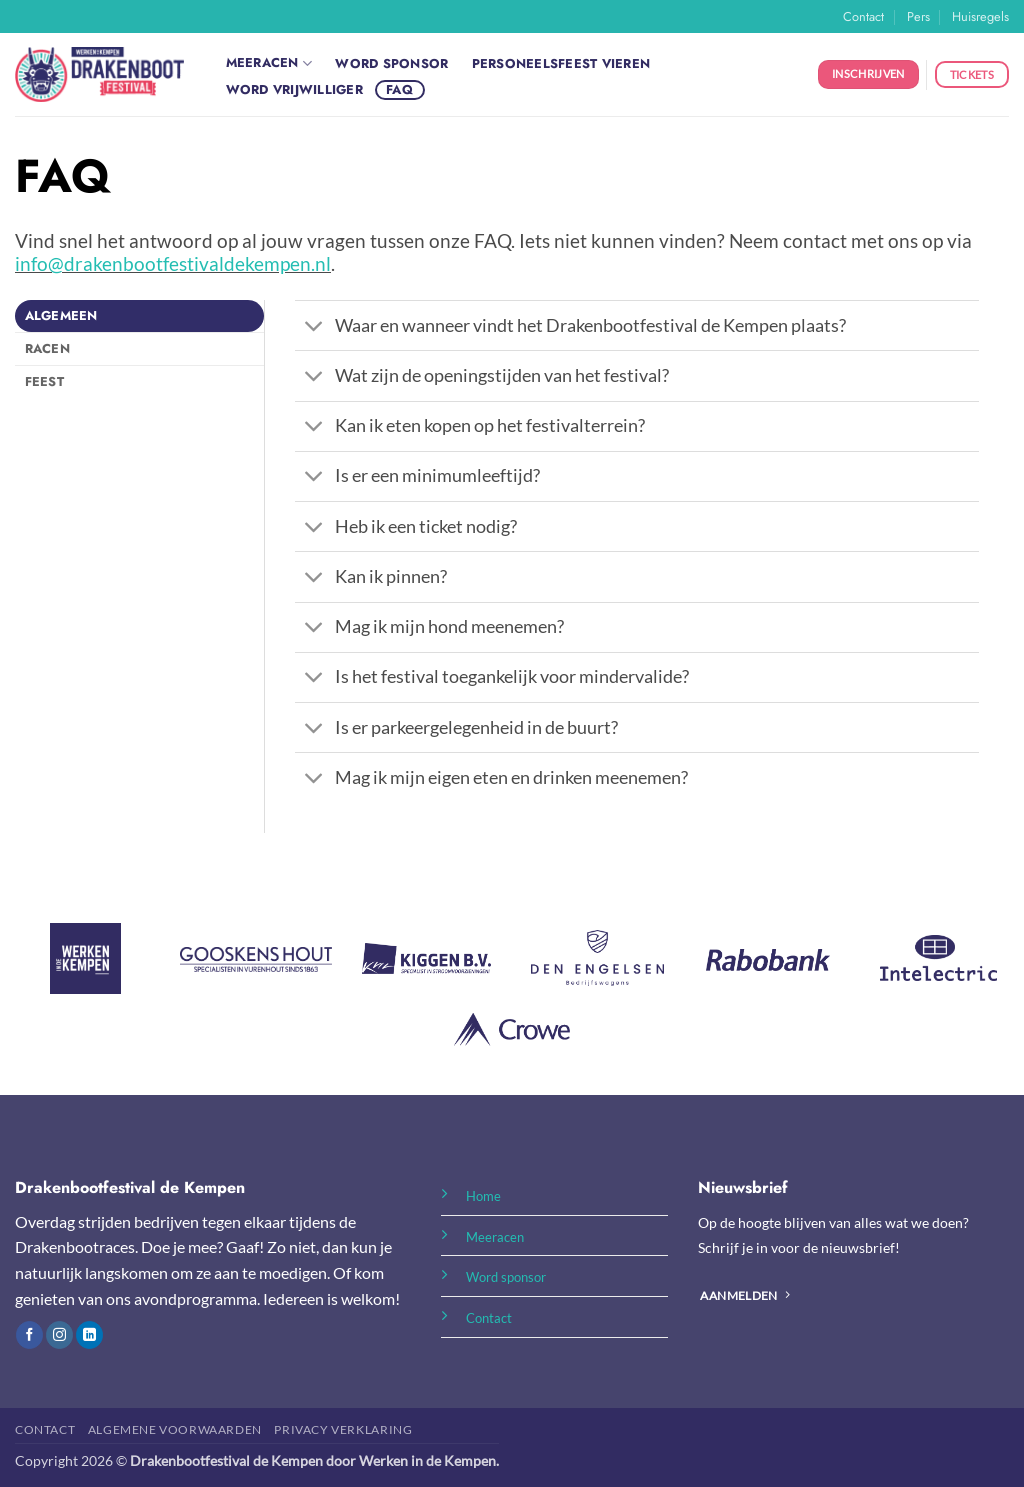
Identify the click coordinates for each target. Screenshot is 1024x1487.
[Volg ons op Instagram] (59, 1335)
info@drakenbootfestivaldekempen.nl (173, 263)
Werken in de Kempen (427, 1460)
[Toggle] (314, 327)
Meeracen (269, 63)
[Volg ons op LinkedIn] (89, 1335)
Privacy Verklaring (343, 1429)
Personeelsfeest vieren (561, 63)
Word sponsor (391, 63)
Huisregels (980, 16)
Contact (863, 16)
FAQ (399, 89)
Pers (918, 16)
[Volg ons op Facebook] (29, 1335)
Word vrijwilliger (294, 89)
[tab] (139, 316)
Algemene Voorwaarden (175, 1429)
